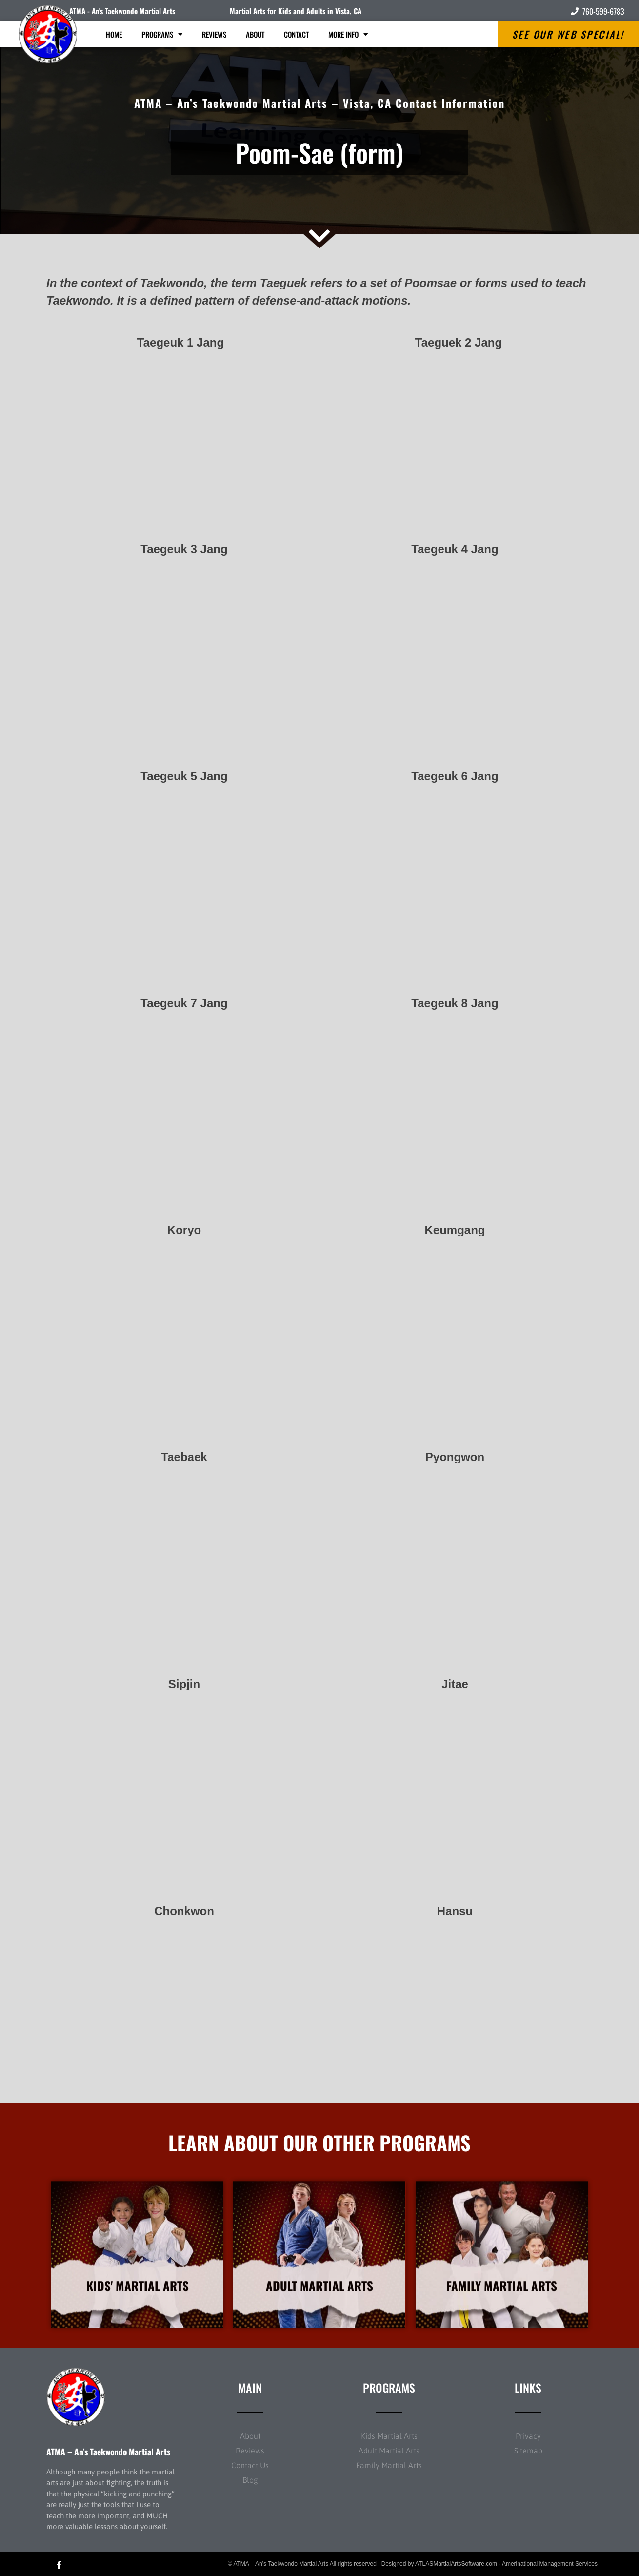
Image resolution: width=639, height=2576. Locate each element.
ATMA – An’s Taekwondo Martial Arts (108, 2451)
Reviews (214, 34)
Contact (296, 34)
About (255, 34)
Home (114, 34)
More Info (348, 34)
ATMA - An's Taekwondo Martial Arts (122, 10)
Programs (161, 34)
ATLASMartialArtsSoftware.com (456, 2563)
